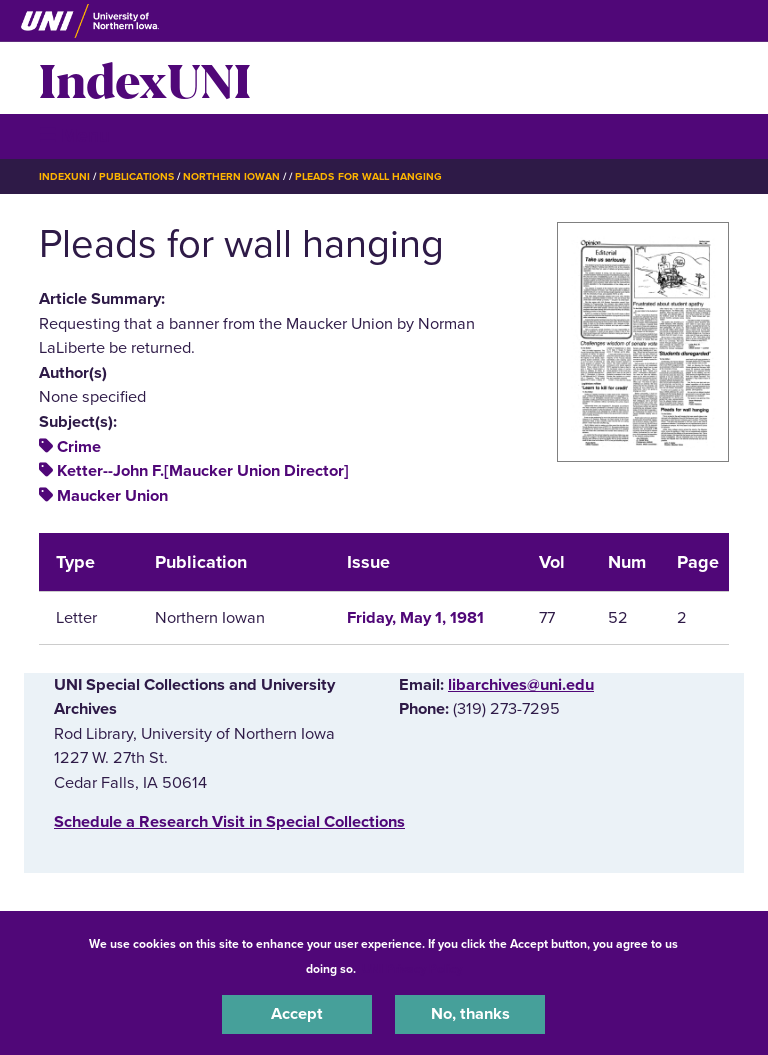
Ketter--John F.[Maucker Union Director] (203, 471)
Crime (79, 447)
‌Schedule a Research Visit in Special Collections (229, 822)
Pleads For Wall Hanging (368, 176)
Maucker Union (112, 496)
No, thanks (470, 1014)
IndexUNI (145, 78)
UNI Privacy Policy (412, 969)
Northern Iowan (231, 176)
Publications (136, 176)
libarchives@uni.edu (521, 685)
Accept (297, 1014)
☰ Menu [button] (74, 135)
